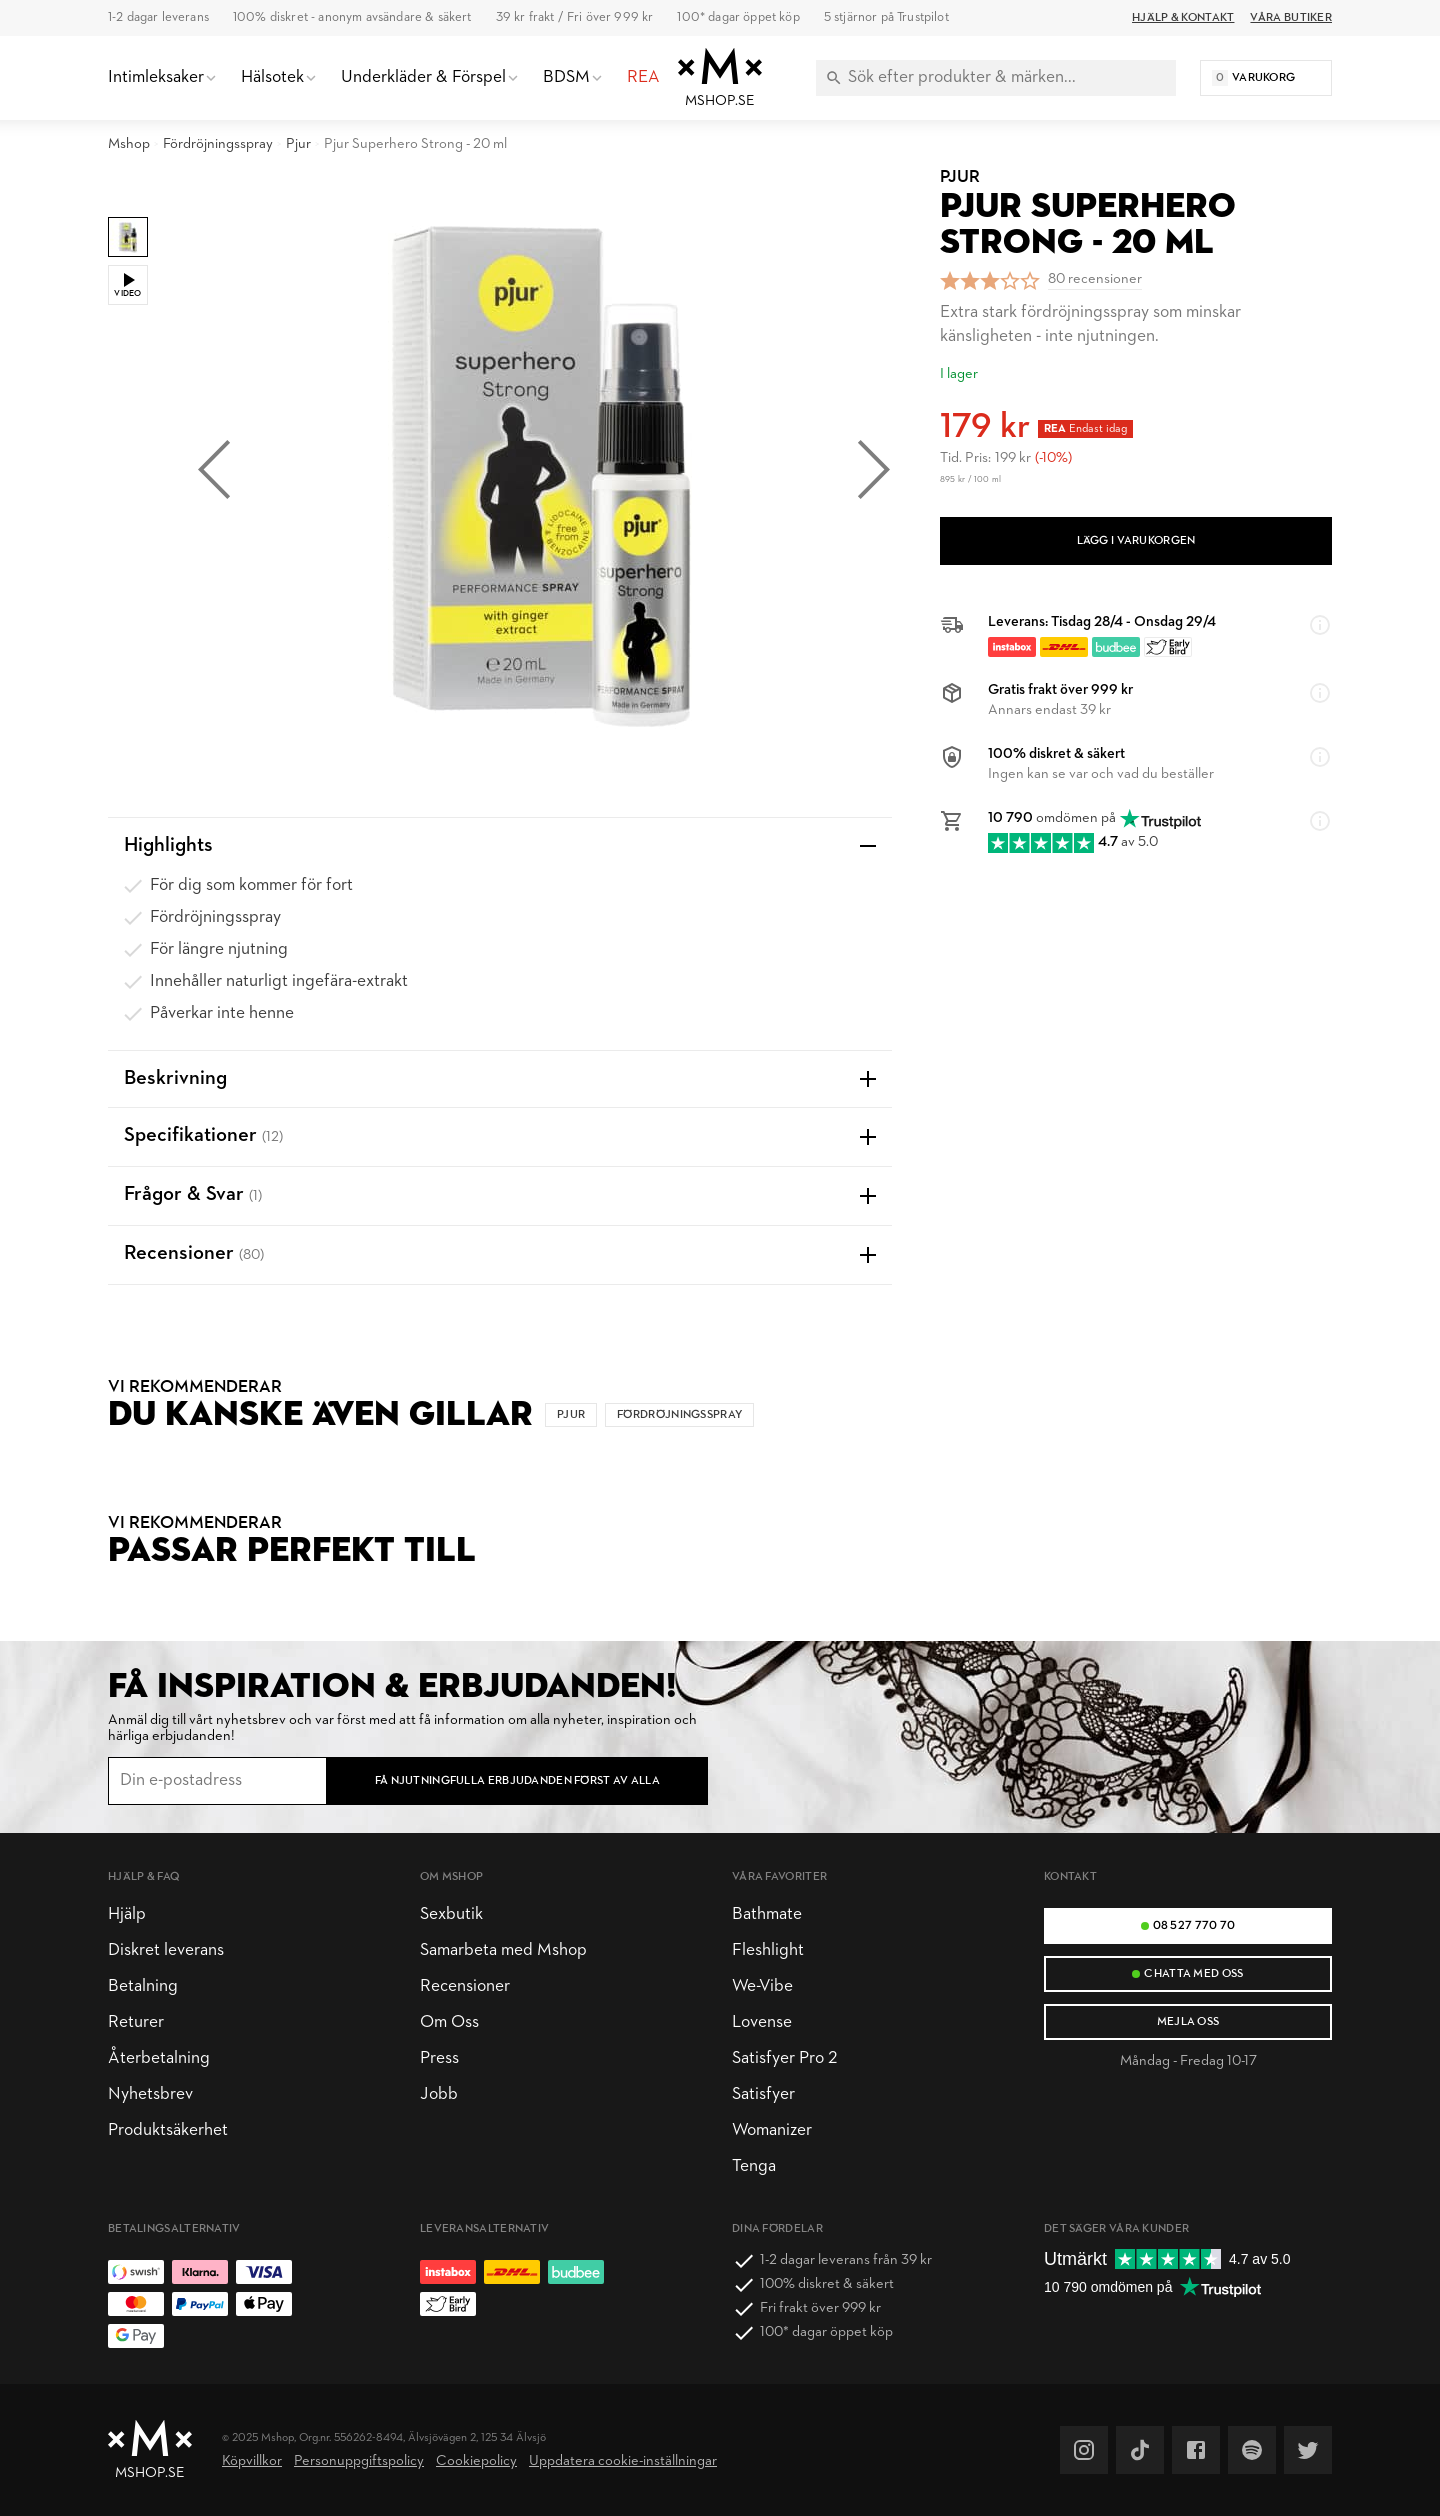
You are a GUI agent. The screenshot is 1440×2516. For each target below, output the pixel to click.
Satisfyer (763, 2094)
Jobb (439, 2094)
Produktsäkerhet (168, 2130)
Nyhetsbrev (150, 2094)
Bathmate (767, 1914)
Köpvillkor (252, 2461)
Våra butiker (1291, 18)
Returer (136, 2022)
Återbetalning (159, 2058)
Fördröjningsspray (218, 144)
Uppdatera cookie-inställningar (623, 2461)
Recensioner (465, 1986)
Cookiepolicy (476, 2461)
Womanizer (772, 2130)
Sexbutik (451, 1914)
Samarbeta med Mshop (503, 1950)
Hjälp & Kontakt (1183, 18)
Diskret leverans (166, 1950)
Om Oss (449, 2022)
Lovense (762, 2022)
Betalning (143, 1986)
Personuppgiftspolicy (359, 2461)
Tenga (754, 2166)
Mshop (129, 144)
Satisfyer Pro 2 (784, 2058)
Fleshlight (768, 1950)
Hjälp (127, 1914)
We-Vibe (762, 1986)
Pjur (298, 144)
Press (439, 2058)
